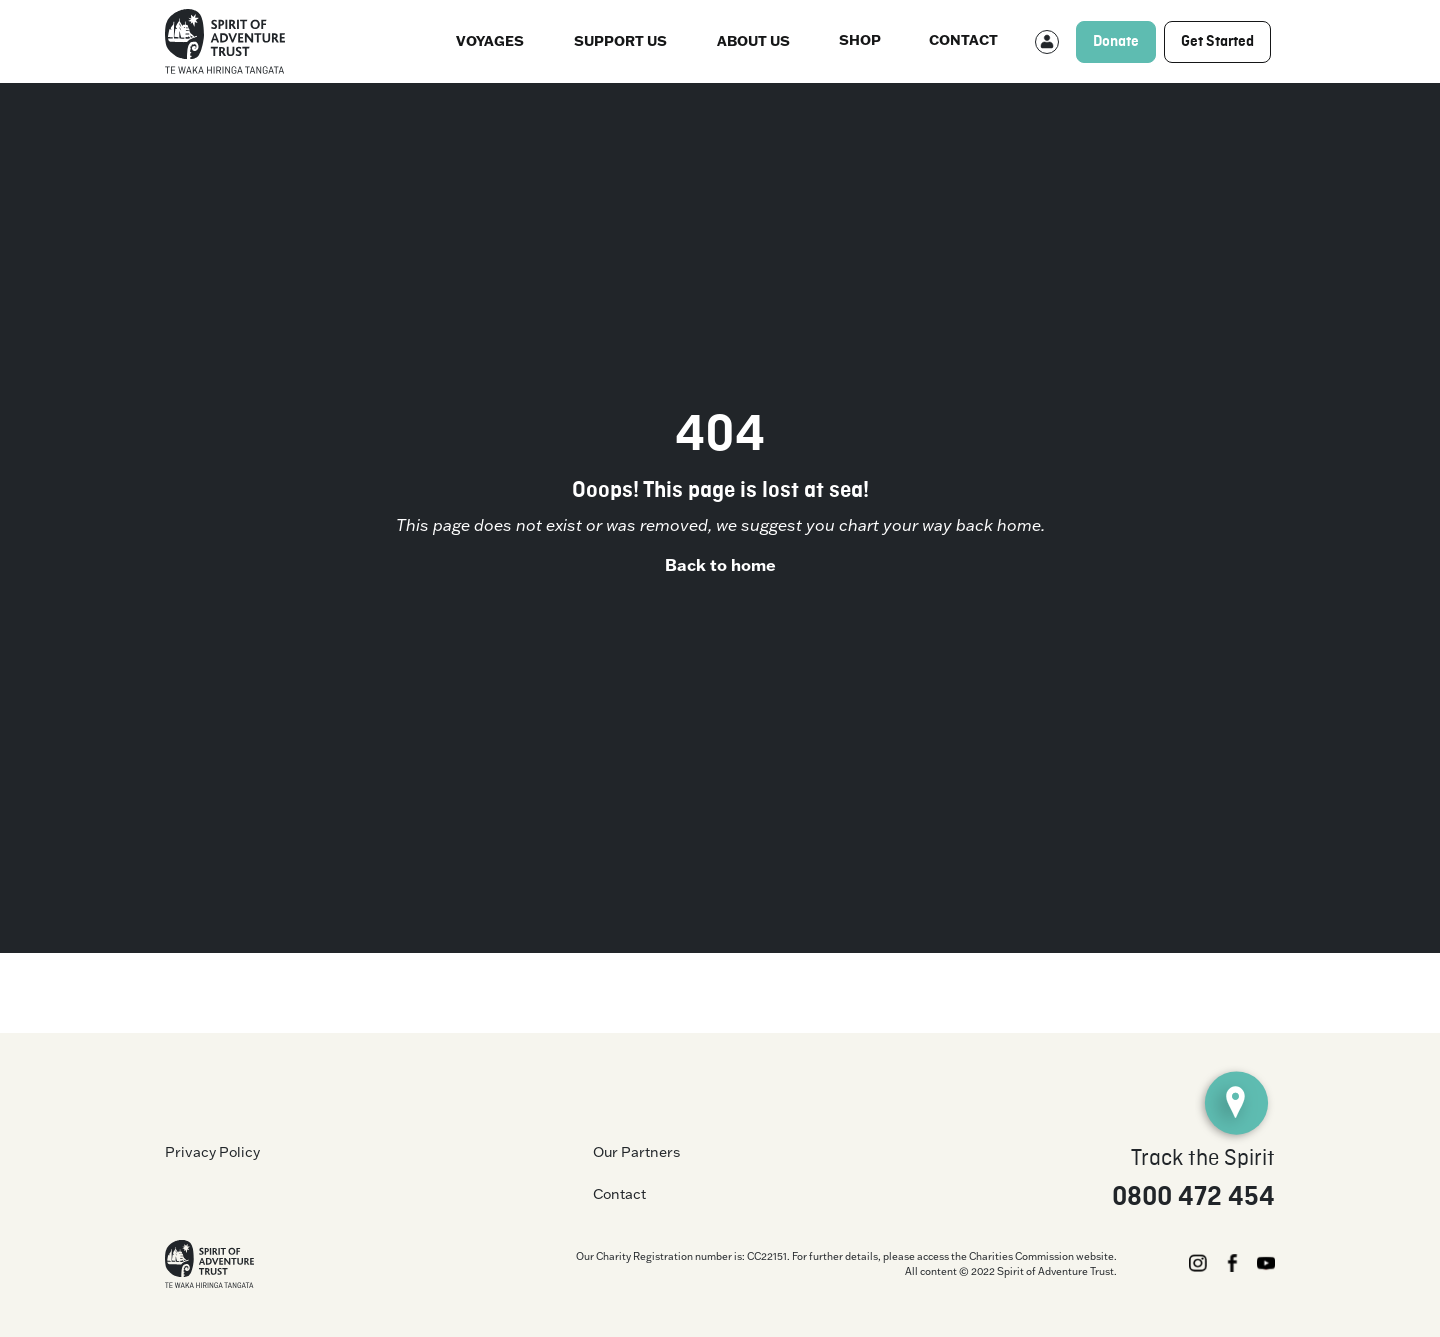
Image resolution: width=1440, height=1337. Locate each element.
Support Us (620, 40)
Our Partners (636, 1152)
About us (753, 40)
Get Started (1217, 42)
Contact (963, 39)
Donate (1116, 42)
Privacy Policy (212, 1152)
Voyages (490, 40)
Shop (860, 39)
